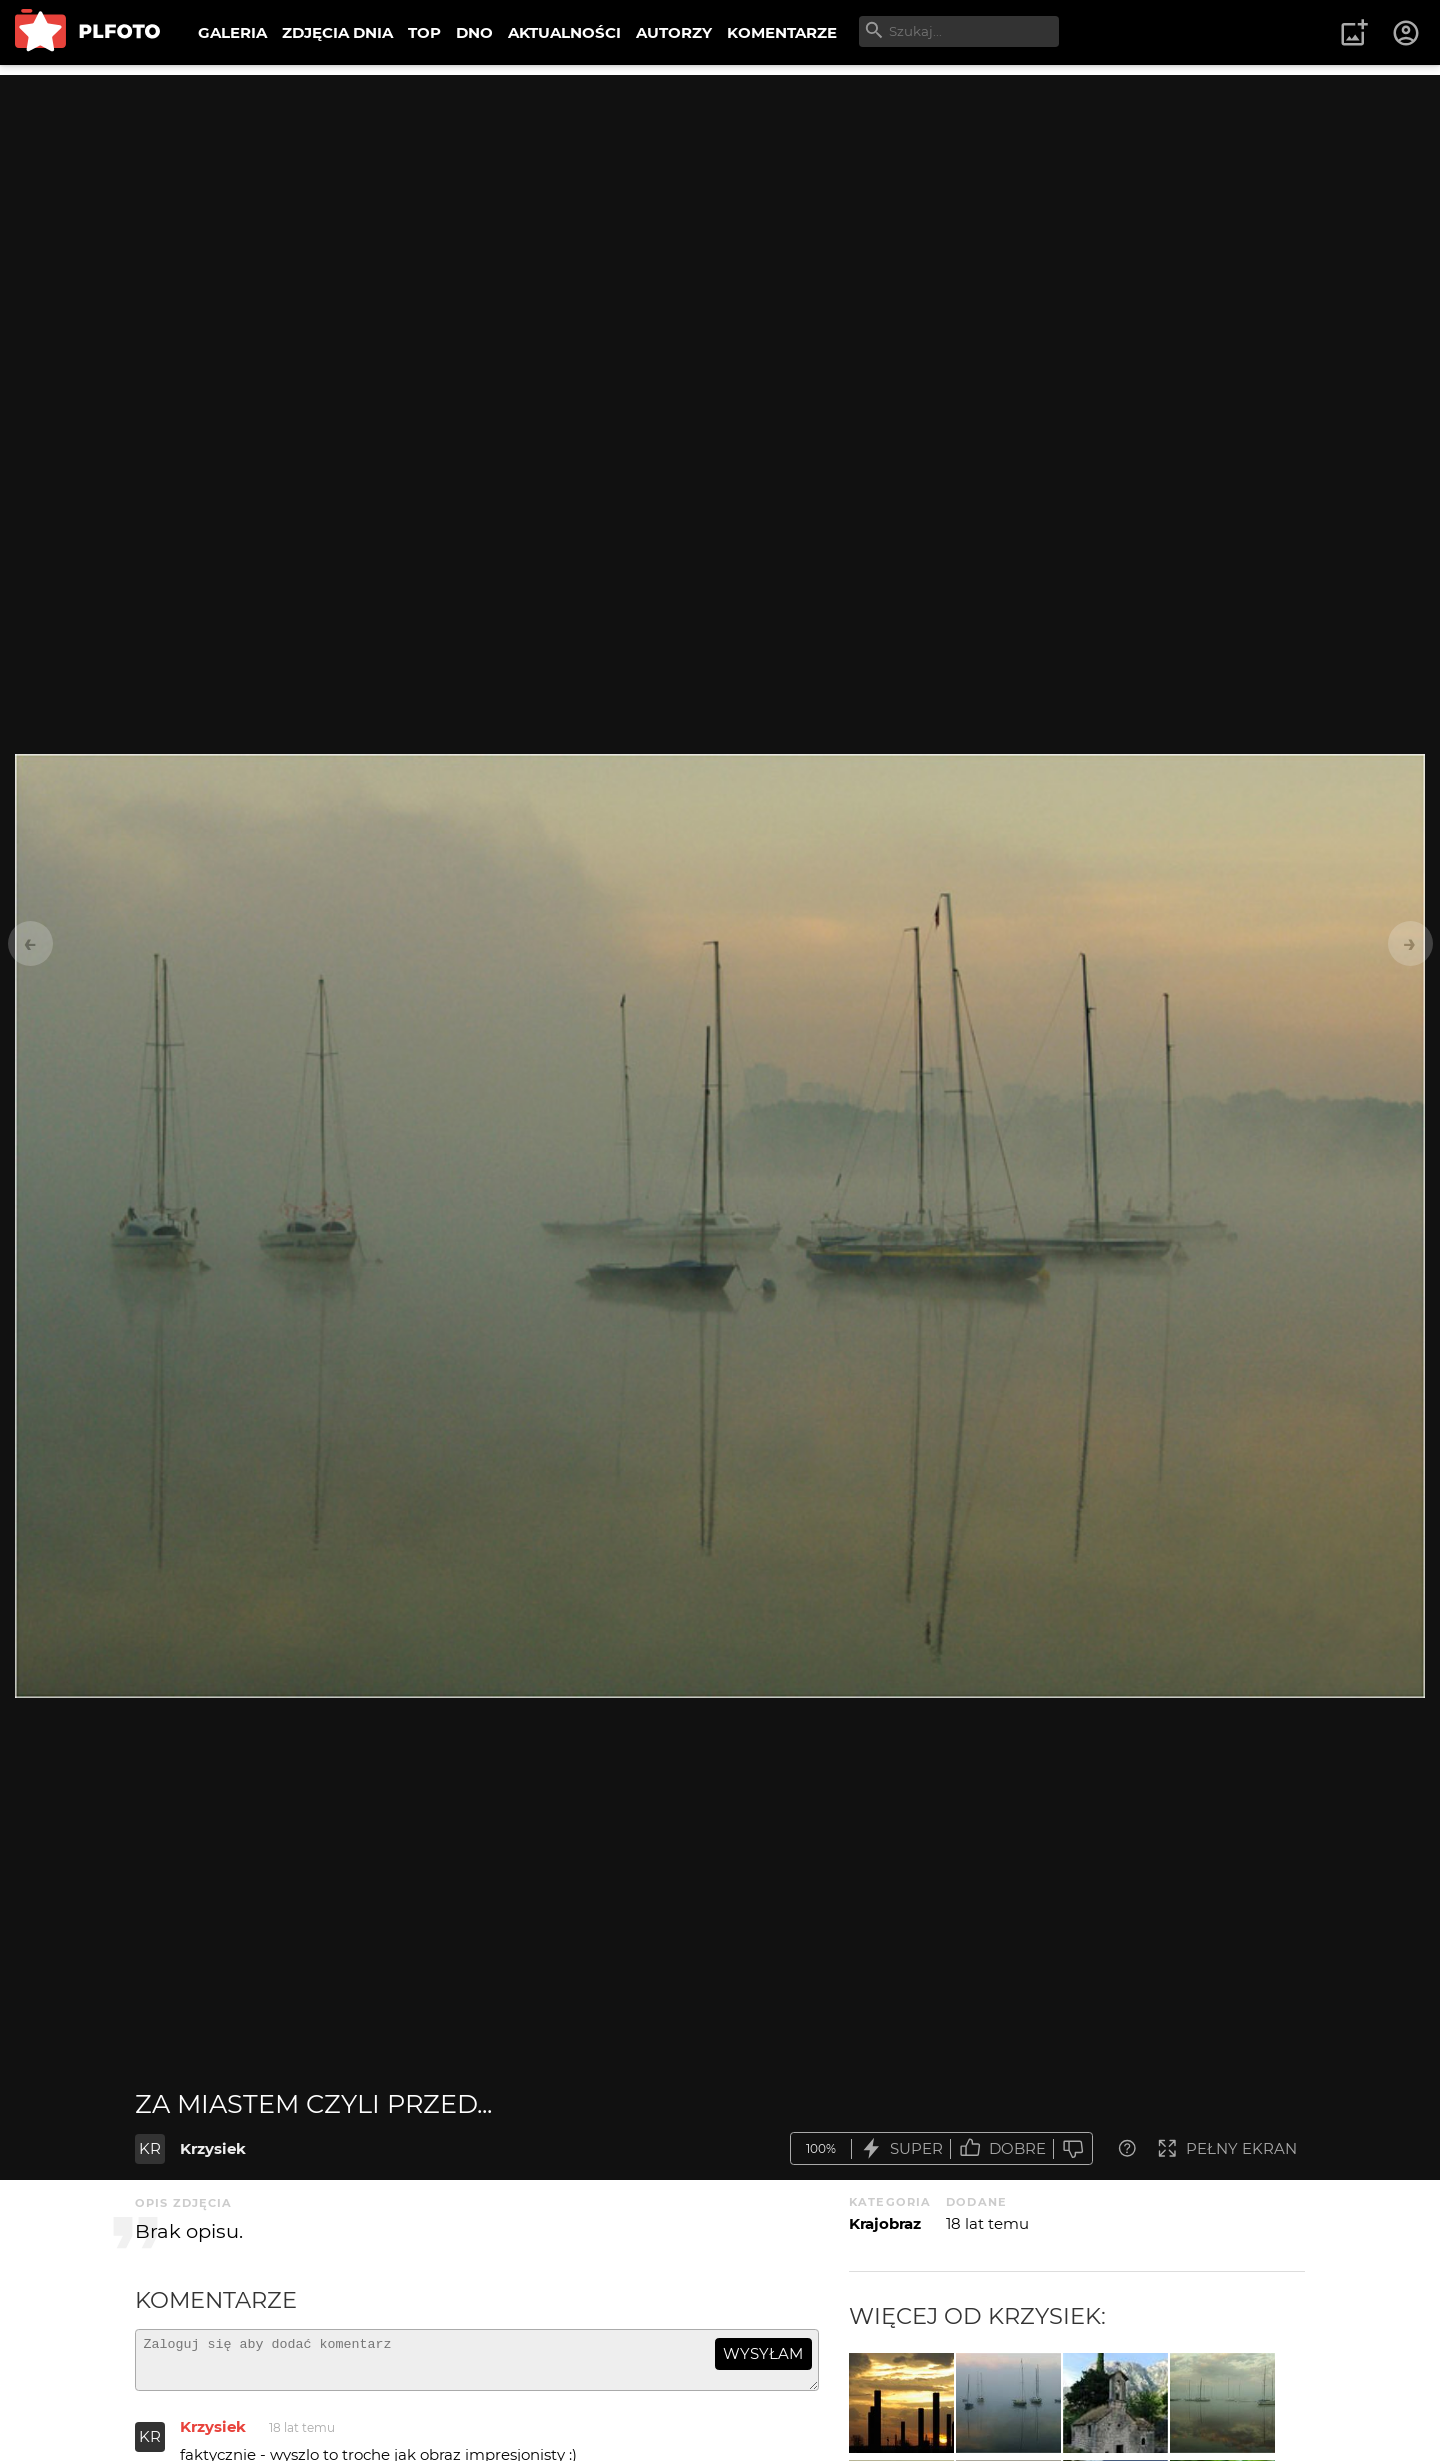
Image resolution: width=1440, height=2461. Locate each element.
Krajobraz (885, 2223)
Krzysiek (213, 2148)
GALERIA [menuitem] (232, 32)
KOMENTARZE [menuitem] (782, 32)
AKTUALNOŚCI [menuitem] (564, 32)
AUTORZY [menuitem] (674, 32)
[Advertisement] (720, 215)
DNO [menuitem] (474, 32)
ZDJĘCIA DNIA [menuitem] (337, 32)
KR (150, 2148)
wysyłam (763, 2353)
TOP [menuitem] (424, 32)
